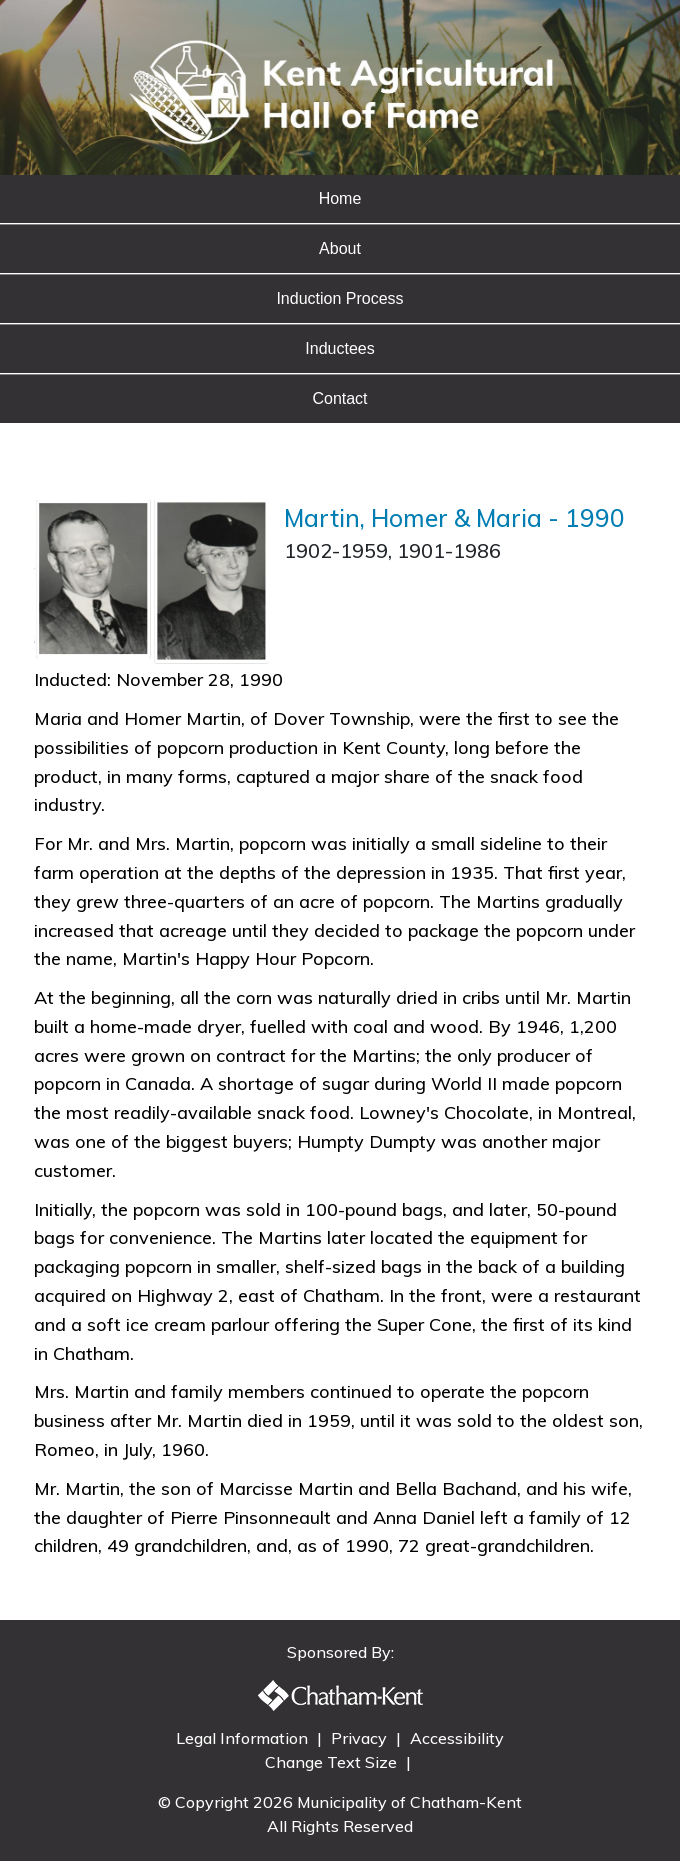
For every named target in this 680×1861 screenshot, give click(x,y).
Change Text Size (333, 1762)
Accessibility (457, 1738)
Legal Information (244, 1738)
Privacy (361, 1738)
